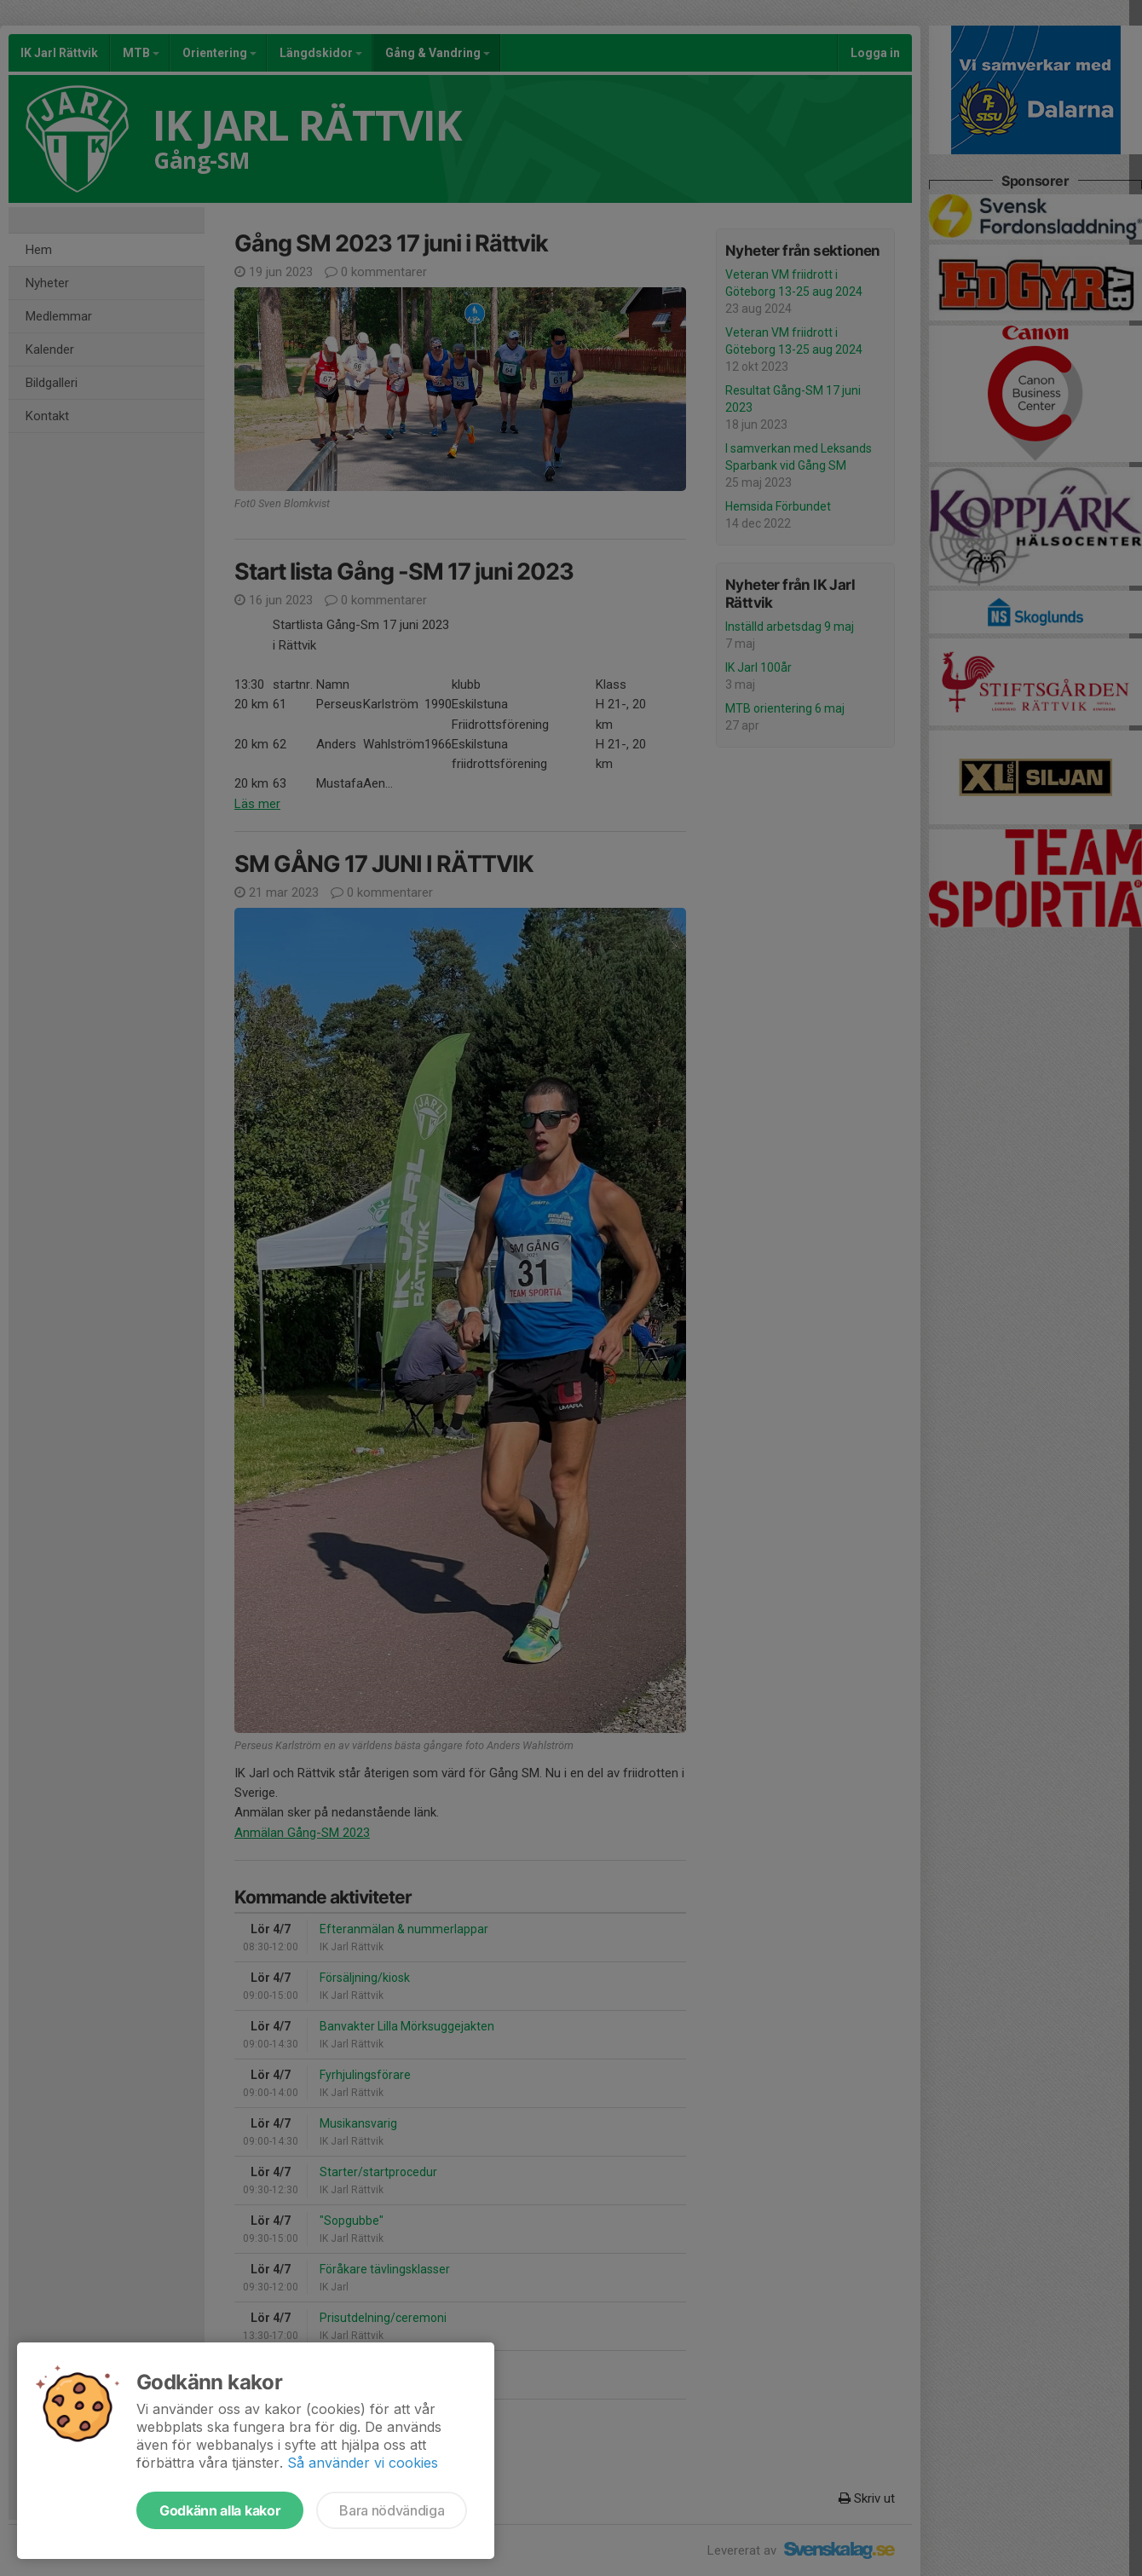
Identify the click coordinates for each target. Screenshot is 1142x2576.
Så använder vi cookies (362, 2462)
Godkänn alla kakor (219, 2510)
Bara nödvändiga (391, 2510)
